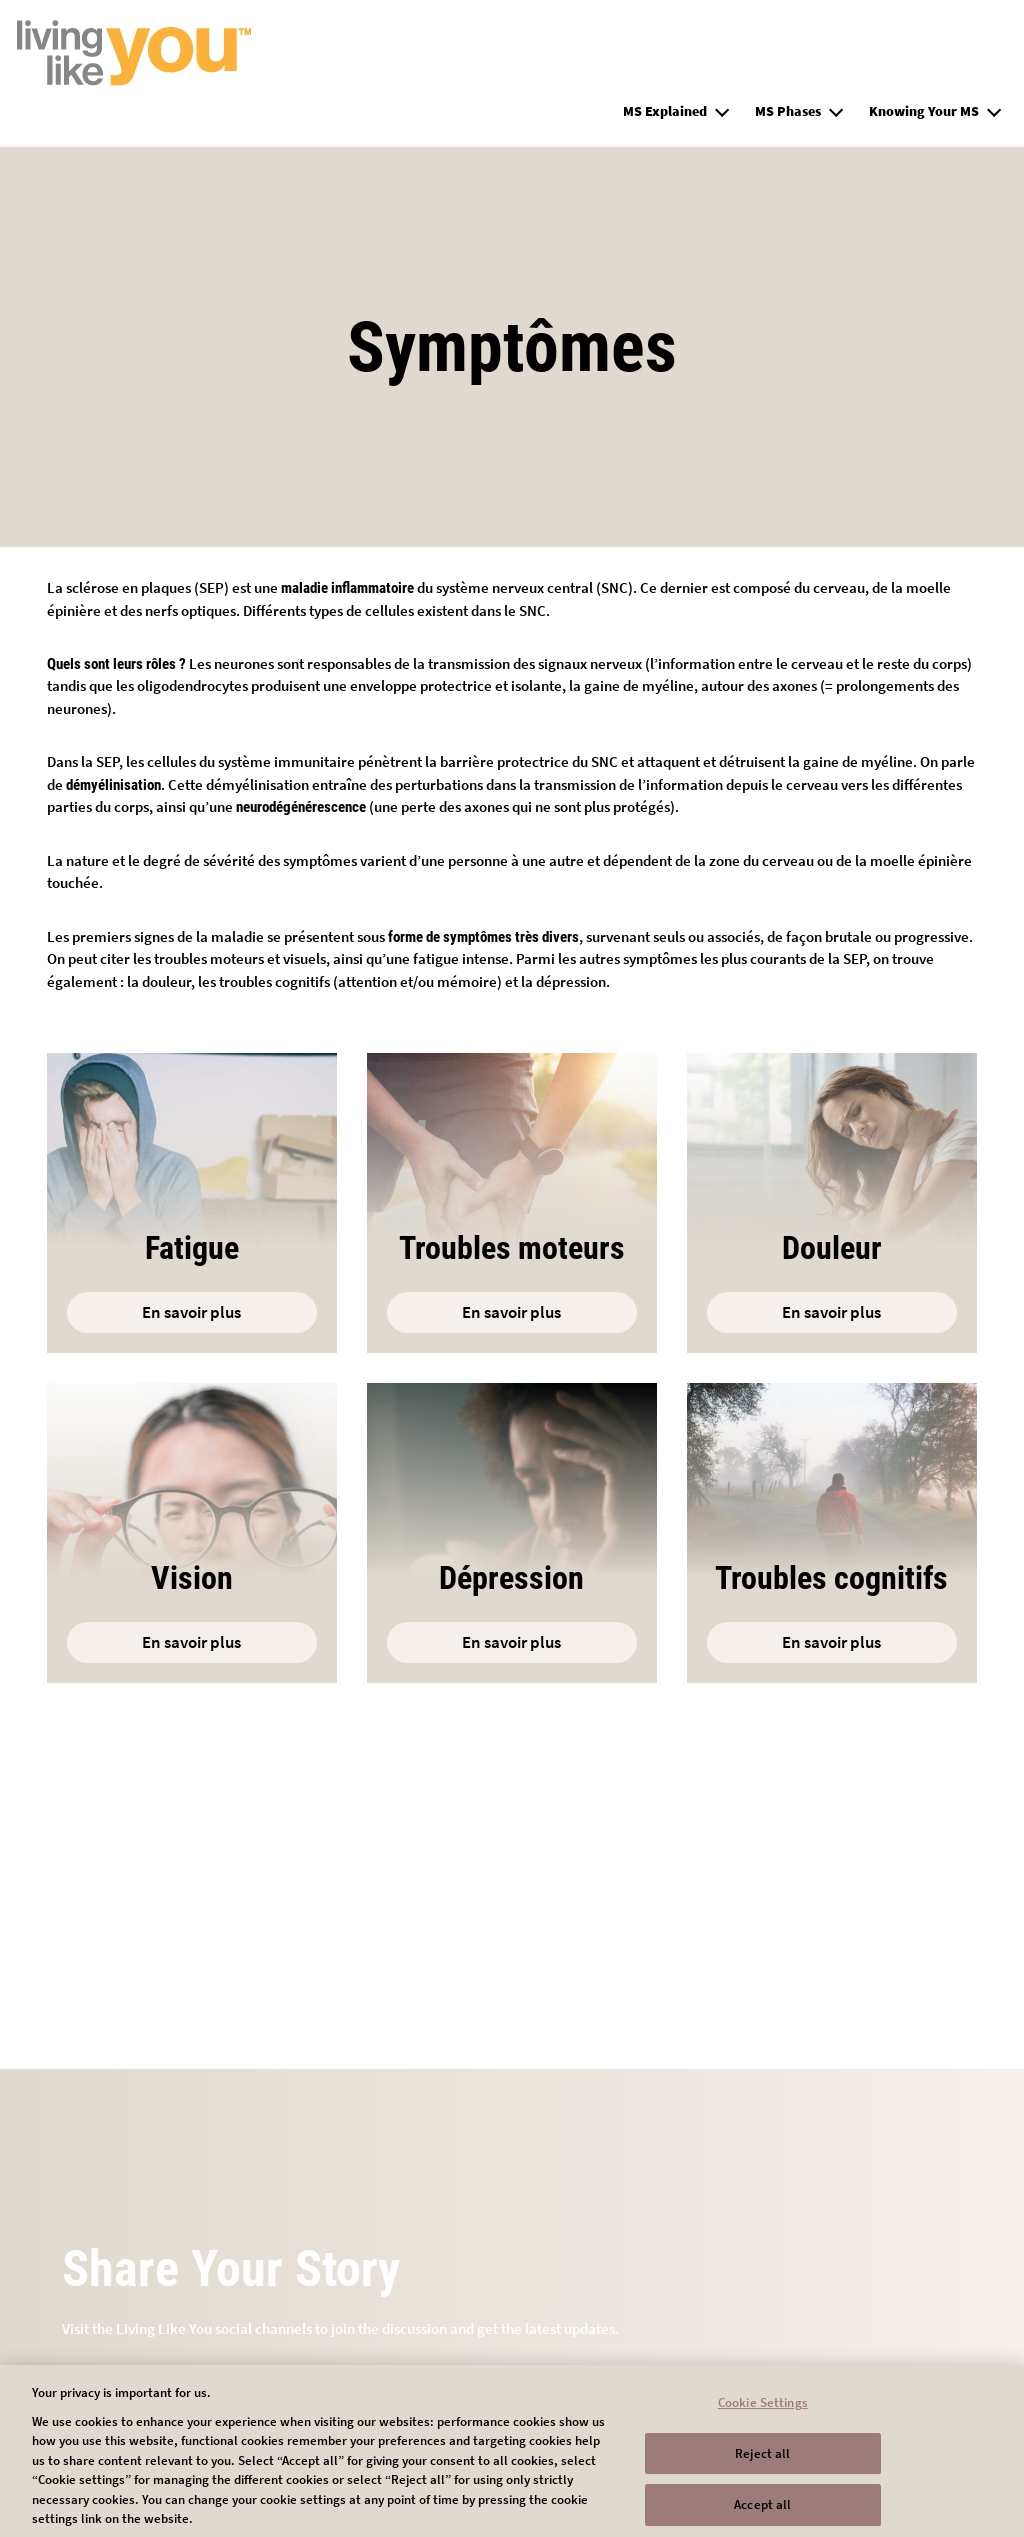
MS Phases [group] (788, 111)
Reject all (762, 2460)
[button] (722, 109)
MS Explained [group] (665, 111)
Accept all (762, 2512)
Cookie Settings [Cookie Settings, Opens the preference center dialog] (763, 2409)
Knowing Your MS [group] (924, 111)
